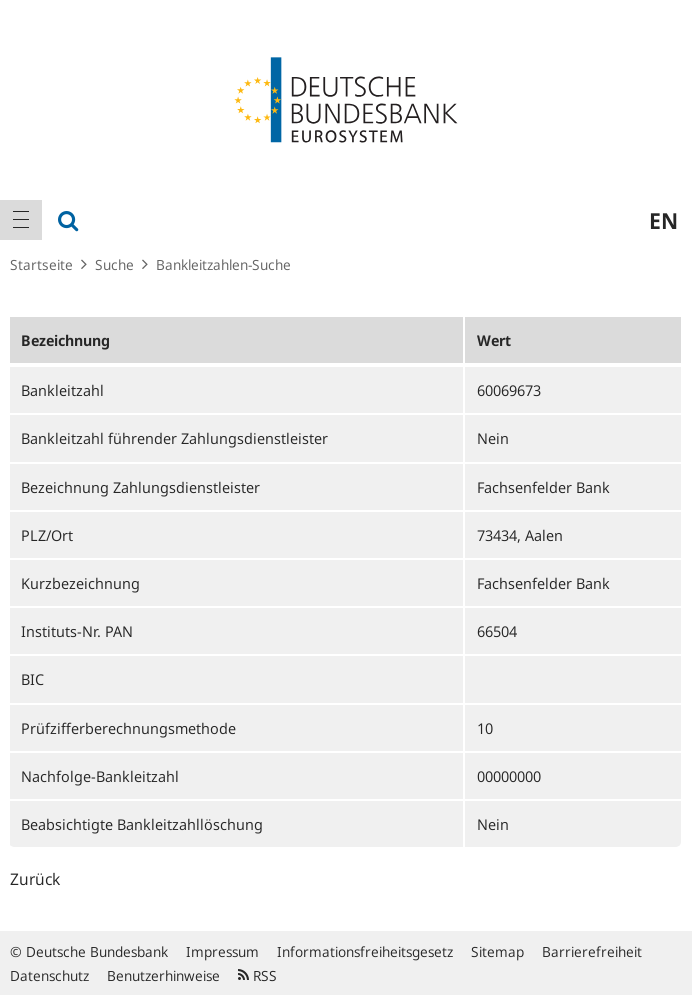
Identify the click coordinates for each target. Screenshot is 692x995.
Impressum (222, 951)
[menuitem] (21, 220)
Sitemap (497, 951)
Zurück (35, 879)
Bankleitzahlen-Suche (223, 264)
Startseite (41, 264)
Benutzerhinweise (163, 975)
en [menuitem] (663, 220)
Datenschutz (49, 975)
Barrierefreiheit (592, 951)
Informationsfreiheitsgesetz (365, 951)
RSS (257, 975)
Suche (114, 264)
